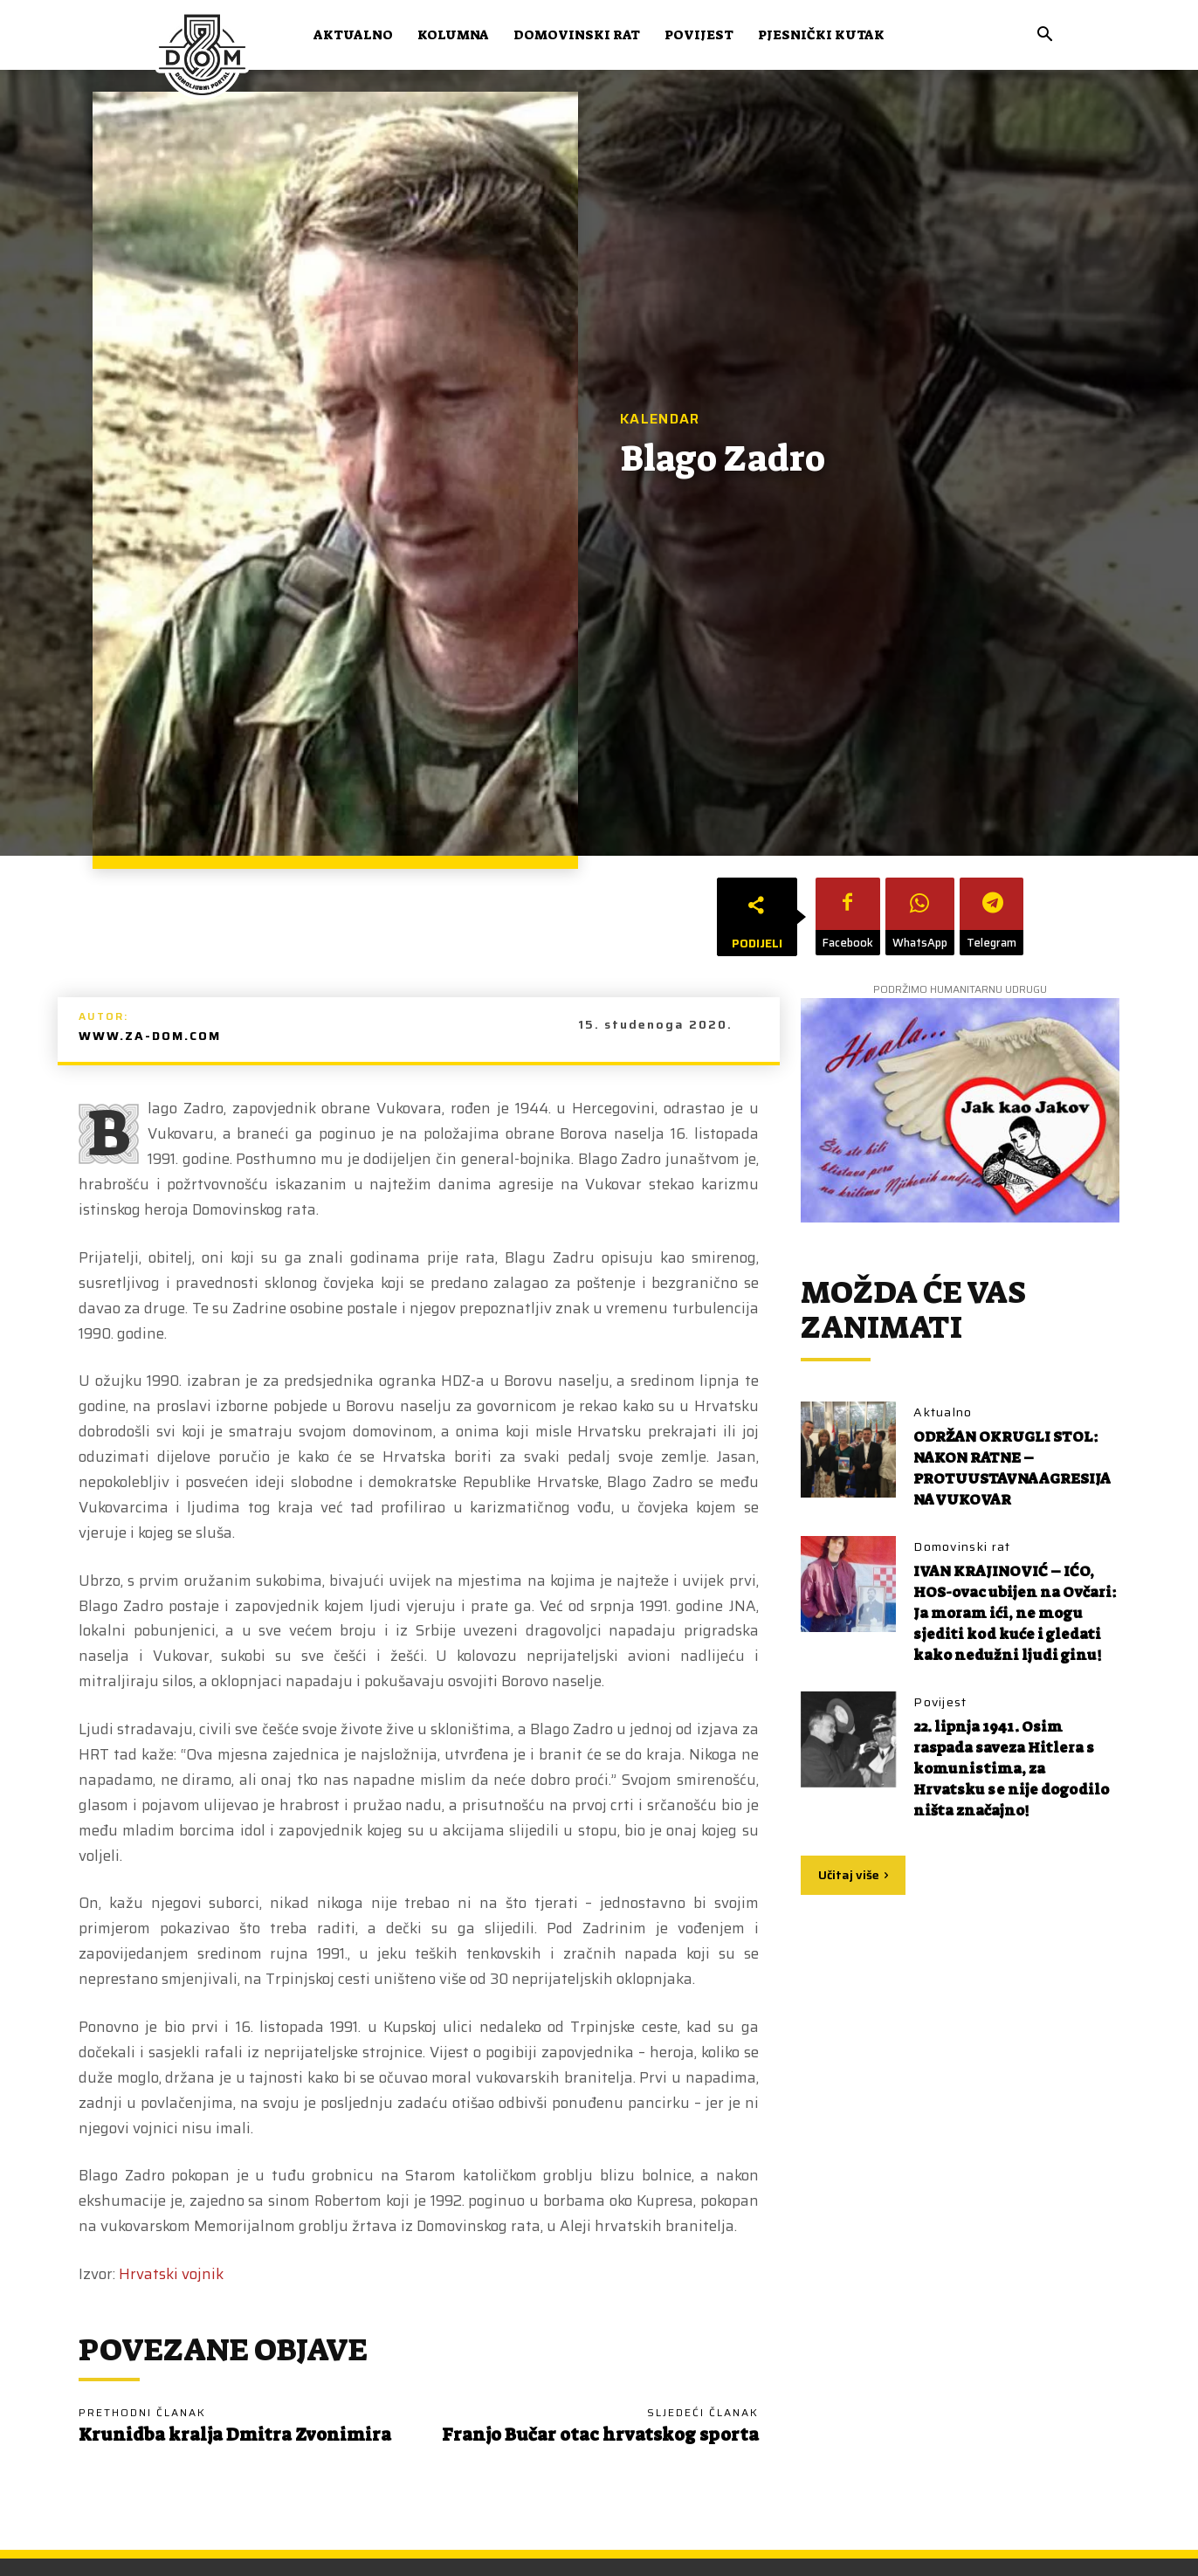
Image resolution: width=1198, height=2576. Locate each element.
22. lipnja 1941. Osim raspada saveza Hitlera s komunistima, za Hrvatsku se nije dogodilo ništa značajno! (1012, 1789)
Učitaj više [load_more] (853, 1895)
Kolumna (453, 35)
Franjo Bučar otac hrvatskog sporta (600, 2434)
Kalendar (659, 419)
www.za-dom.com (150, 1035)
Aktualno (353, 35)
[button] (1044, 36)
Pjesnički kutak (821, 35)
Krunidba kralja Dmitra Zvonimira (235, 2434)
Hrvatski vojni (167, 2274)
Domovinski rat (576, 35)
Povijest (698, 35)
